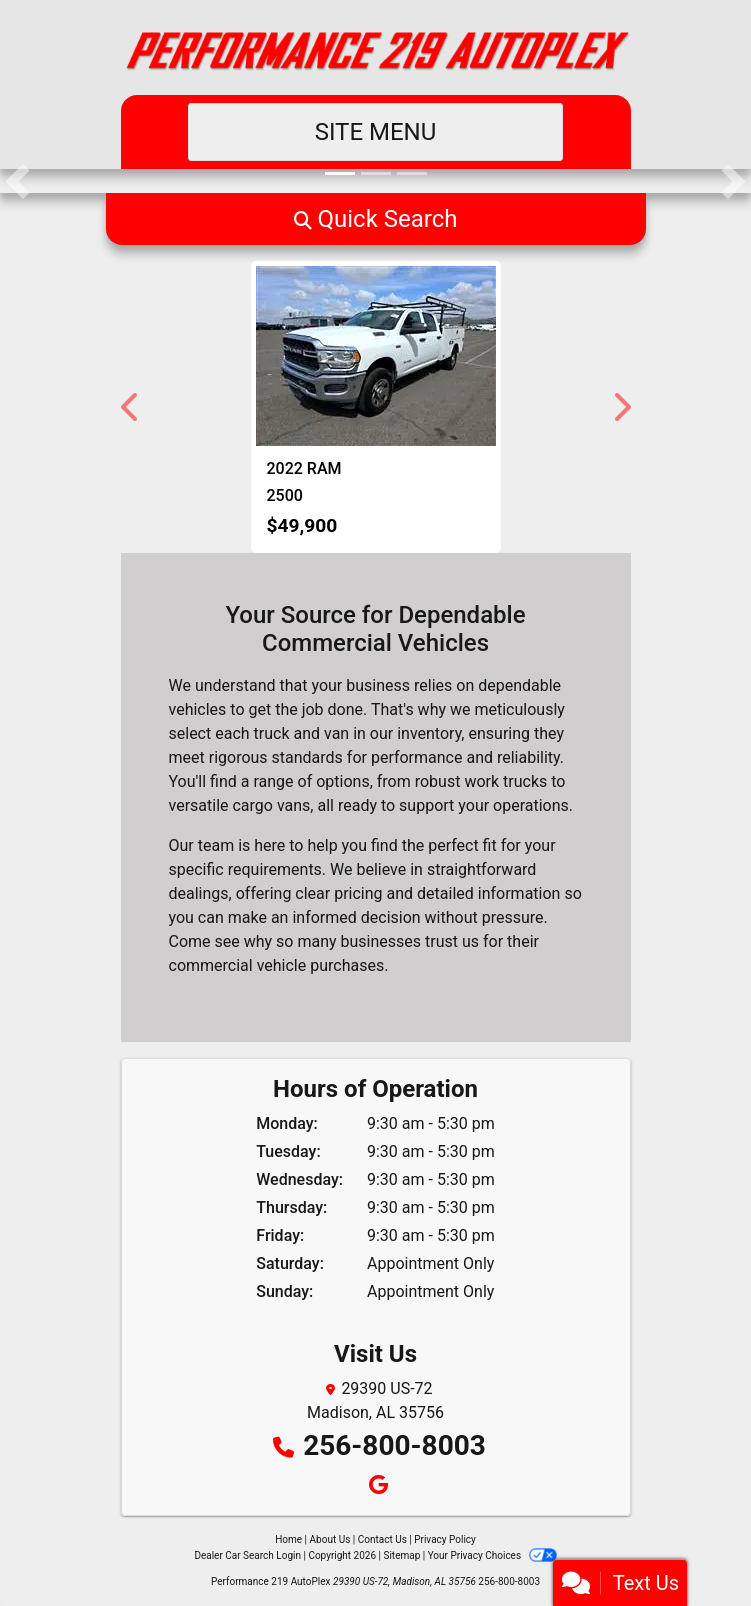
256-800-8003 (394, 1445)
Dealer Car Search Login (247, 1555)
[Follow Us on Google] (375, 1486)
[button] (17, 181)
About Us (330, 1539)
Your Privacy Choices (492, 1555)
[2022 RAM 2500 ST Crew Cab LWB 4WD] (376, 356)
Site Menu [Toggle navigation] (376, 132)
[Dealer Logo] (376, 47)
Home (288, 1539)
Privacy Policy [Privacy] (445, 1539)
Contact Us (382, 1539)
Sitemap (401, 1555)
